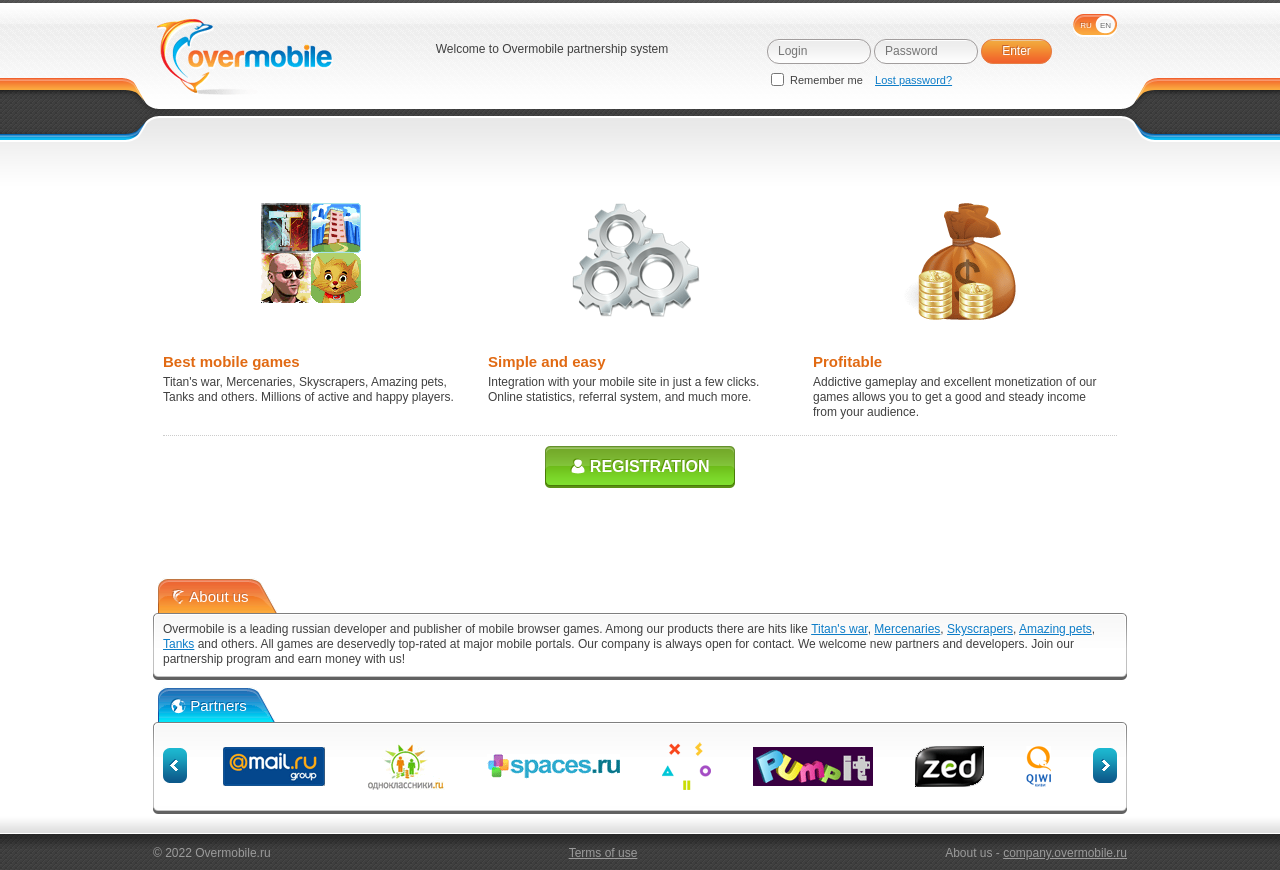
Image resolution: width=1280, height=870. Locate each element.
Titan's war (839, 629)
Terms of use (603, 853)
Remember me (818, 80)
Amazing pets (1055, 629)
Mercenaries (907, 629)
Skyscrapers (980, 629)
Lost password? (913, 80)
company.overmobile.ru (1065, 853)
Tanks (178, 644)
